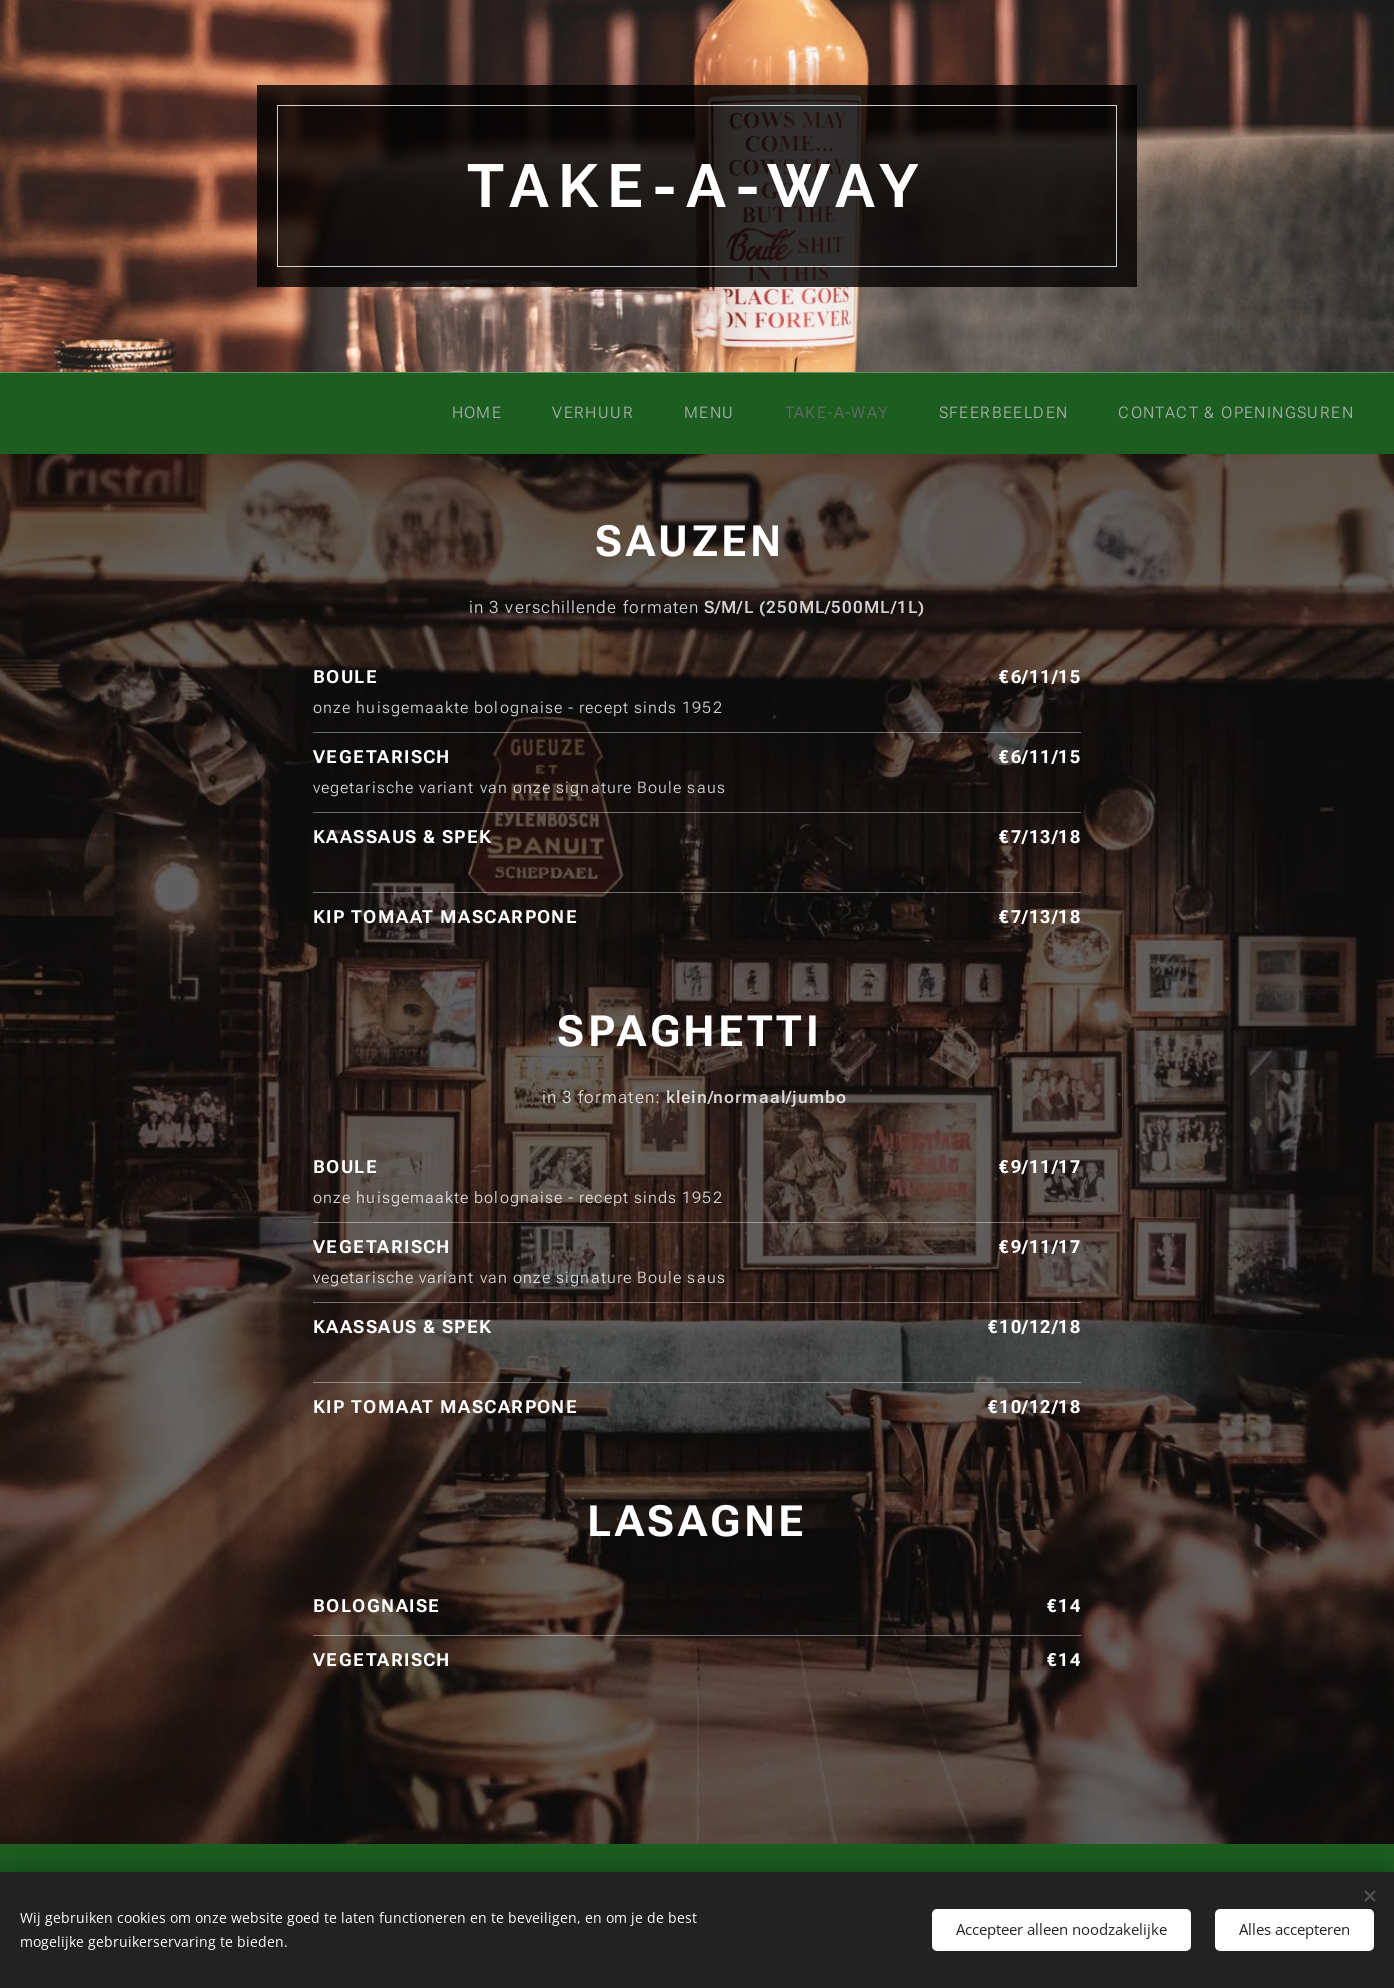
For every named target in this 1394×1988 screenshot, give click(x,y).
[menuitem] (493, 413)
